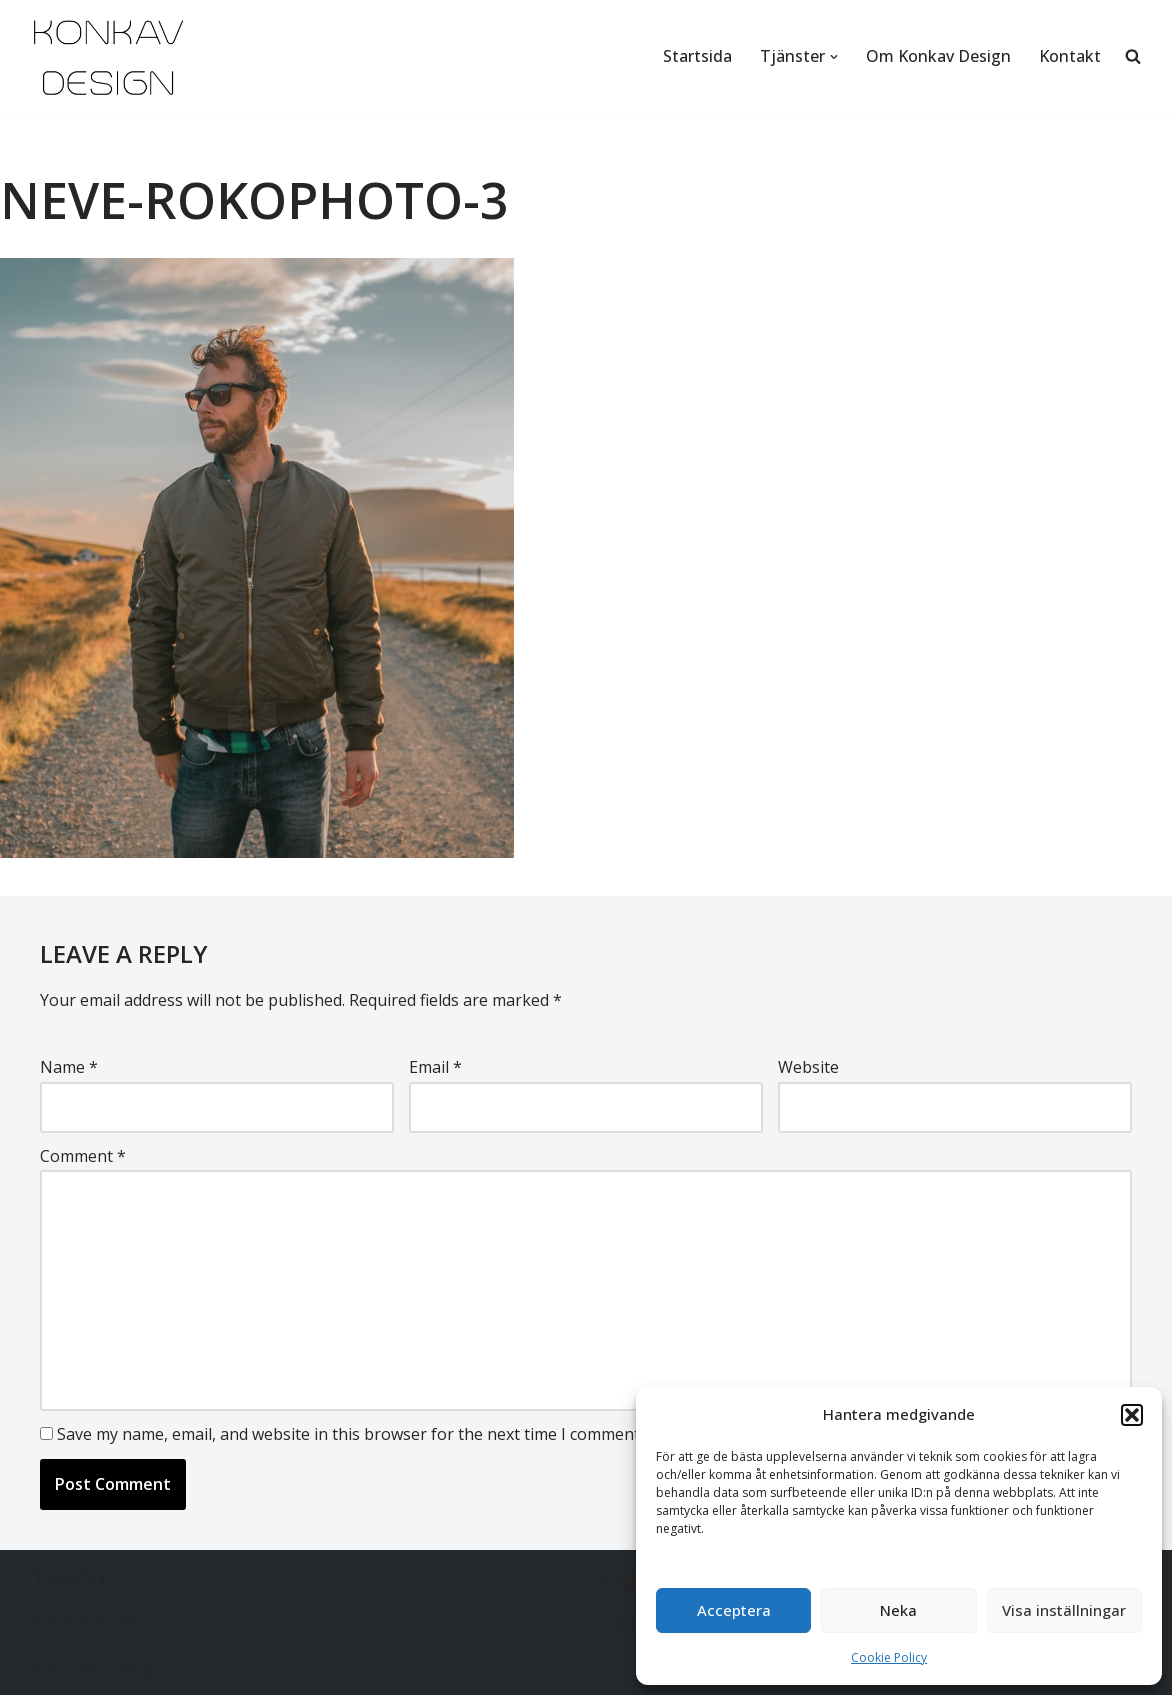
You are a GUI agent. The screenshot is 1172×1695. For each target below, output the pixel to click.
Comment (83, 1156)
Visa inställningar (1064, 1610)
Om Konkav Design (938, 56)
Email (435, 1067)
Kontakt (1070, 56)
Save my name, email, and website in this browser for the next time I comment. (350, 1434)
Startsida (697, 56)
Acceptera (734, 1610)
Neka (898, 1610)
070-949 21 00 (83, 1622)
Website (808, 1067)
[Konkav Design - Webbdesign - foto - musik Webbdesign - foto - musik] (108, 56)
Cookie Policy (889, 1657)
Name (69, 1067)
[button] (1132, 1415)
